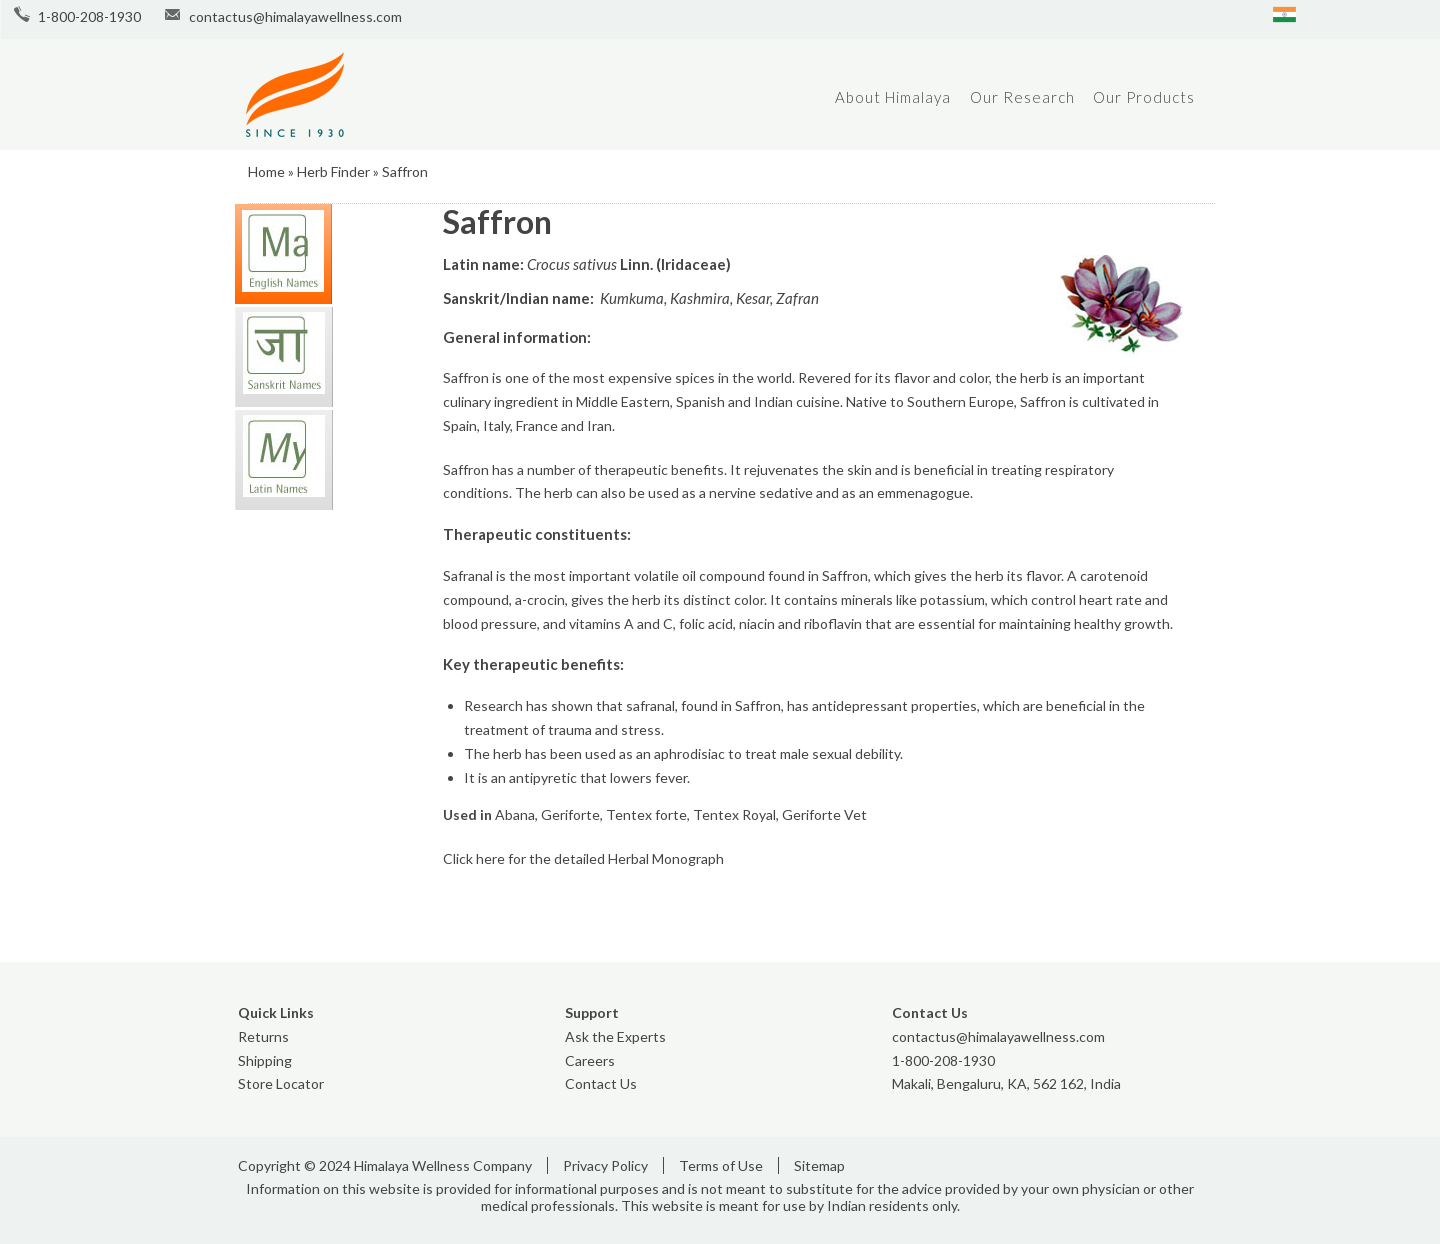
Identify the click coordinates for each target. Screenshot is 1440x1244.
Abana (515, 814)
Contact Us (601, 1083)
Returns (263, 1036)
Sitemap (819, 1165)
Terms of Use (721, 1165)
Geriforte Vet (824, 814)
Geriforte (570, 814)
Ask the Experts (615, 1036)
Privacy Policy (605, 1165)
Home (266, 171)
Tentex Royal (734, 814)
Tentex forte (646, 814)
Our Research (1022, 97)
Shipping (265, 1060)
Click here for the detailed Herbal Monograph (583, 858)
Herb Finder (333, 171)
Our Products (1144, 97)
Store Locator (281, 1083)
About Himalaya (893, 97)
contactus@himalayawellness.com (295, 16)
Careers (590, 1060)
